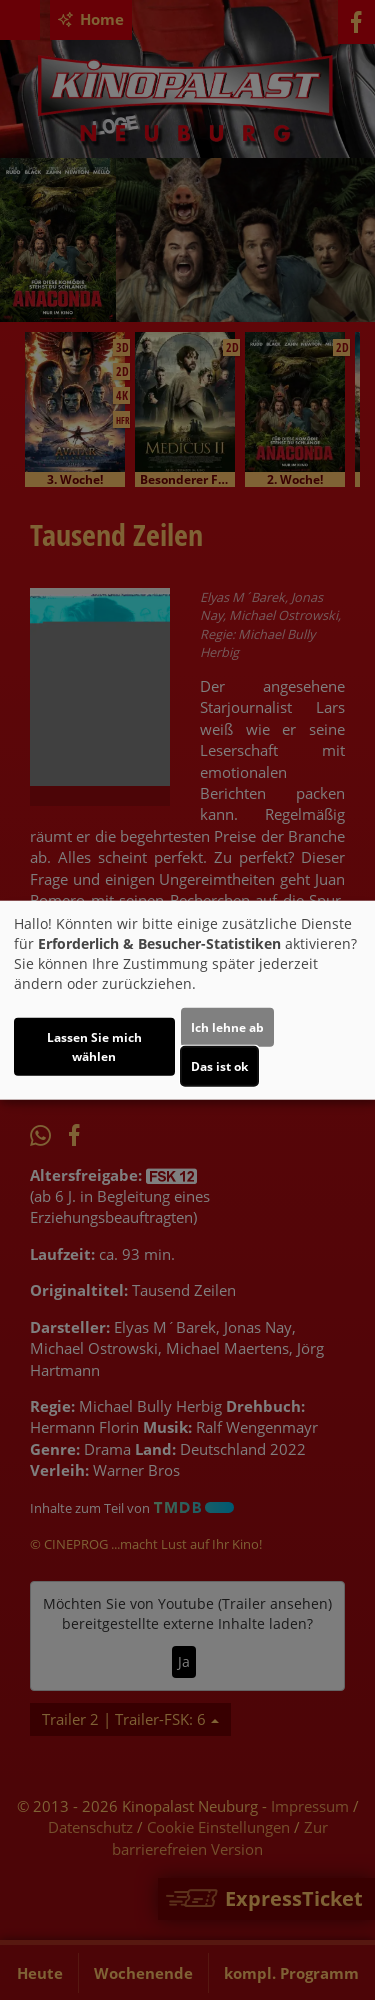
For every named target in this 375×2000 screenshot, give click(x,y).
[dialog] (187, 1000)
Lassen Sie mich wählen (94, 1046)
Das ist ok (219, 1065)
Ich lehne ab (227, 1026)
